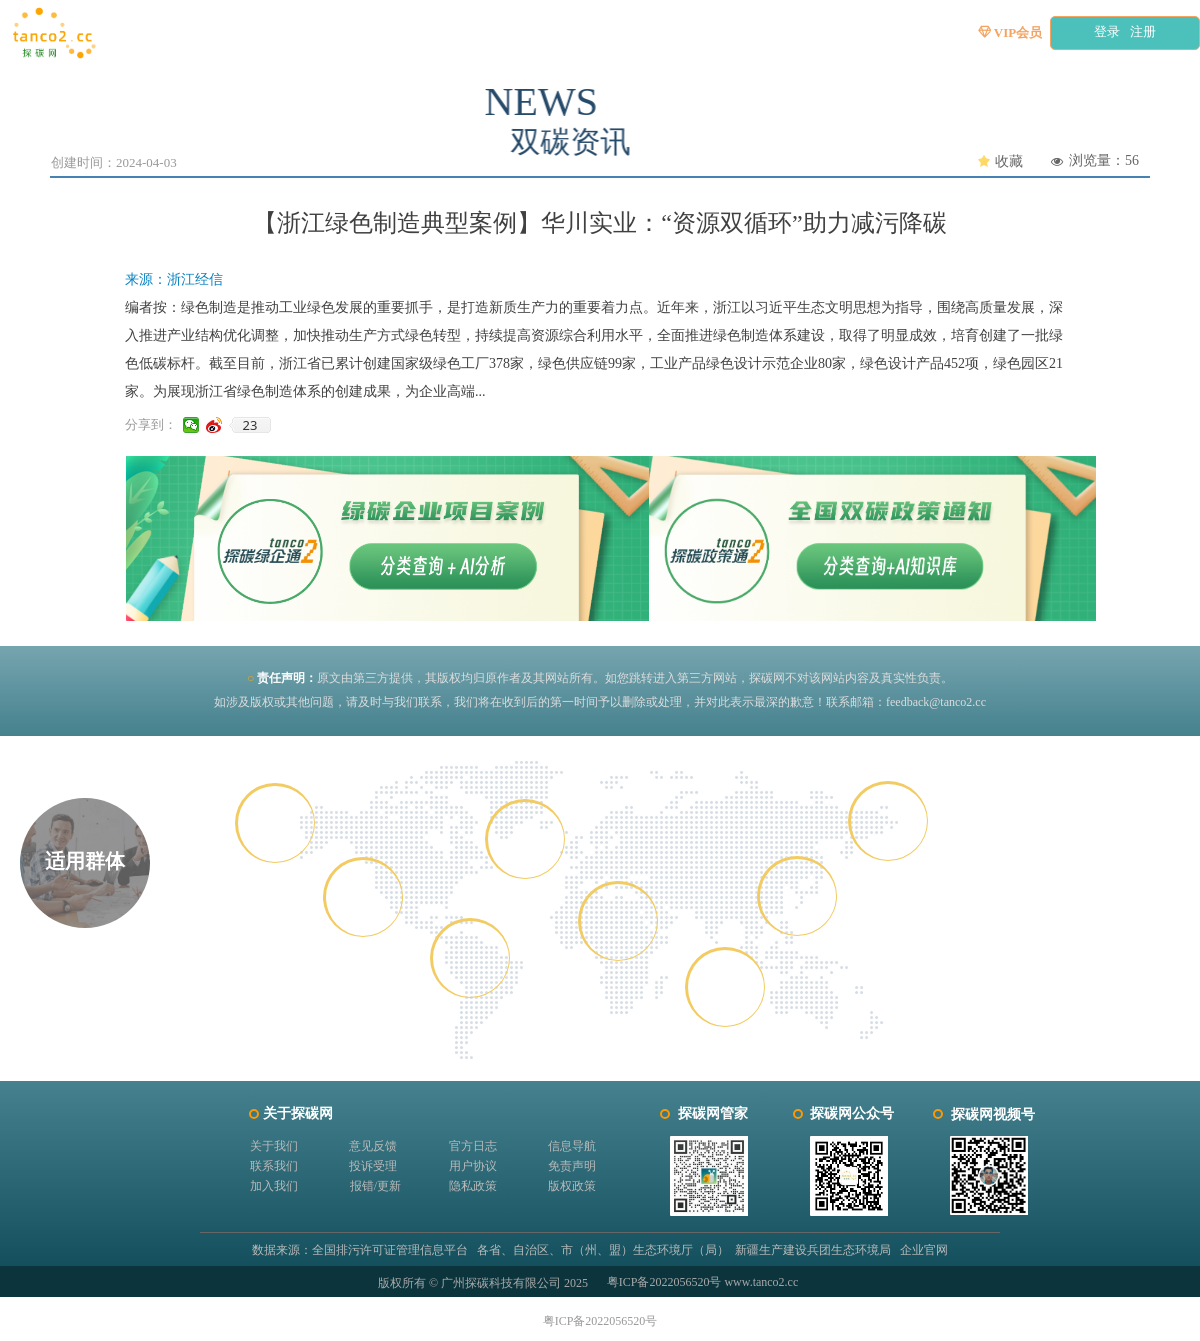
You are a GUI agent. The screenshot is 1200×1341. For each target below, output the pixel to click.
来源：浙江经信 (174, 279)
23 (250, 425)
